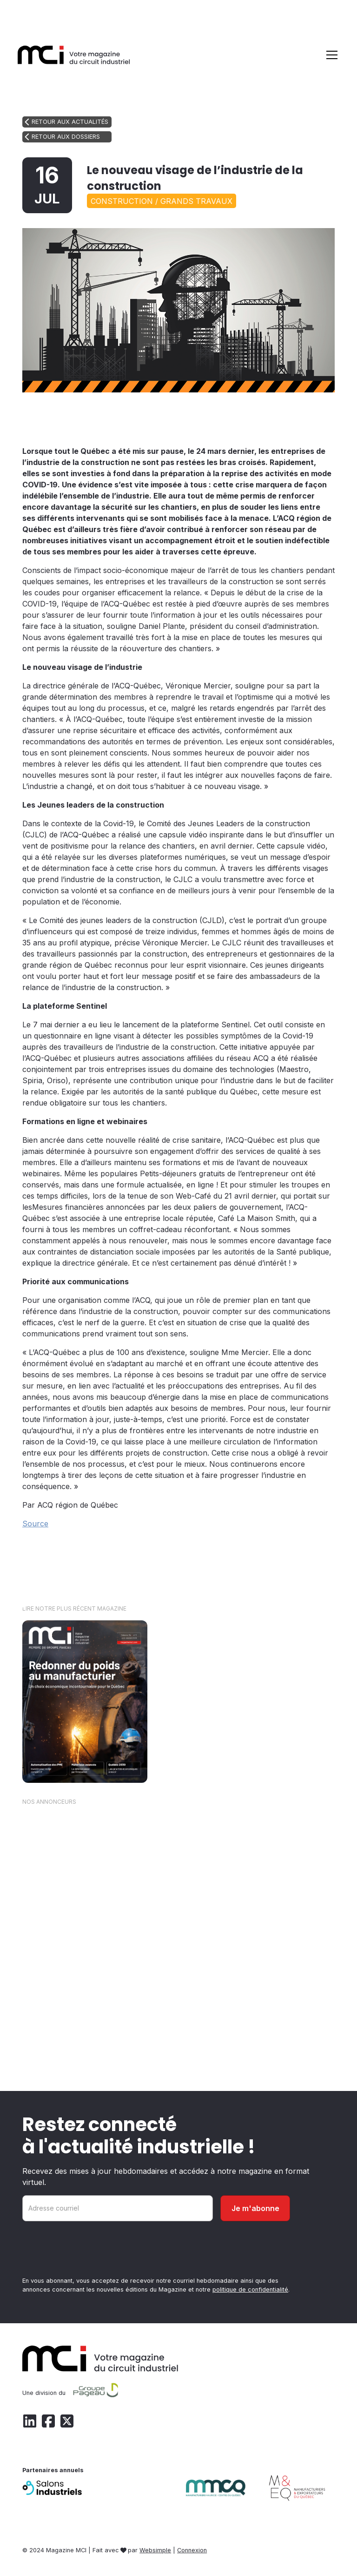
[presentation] (93, 2250)
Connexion (192, 2550)
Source (35, 1523)
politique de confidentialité (250, 2289)
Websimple (155, 2550)
